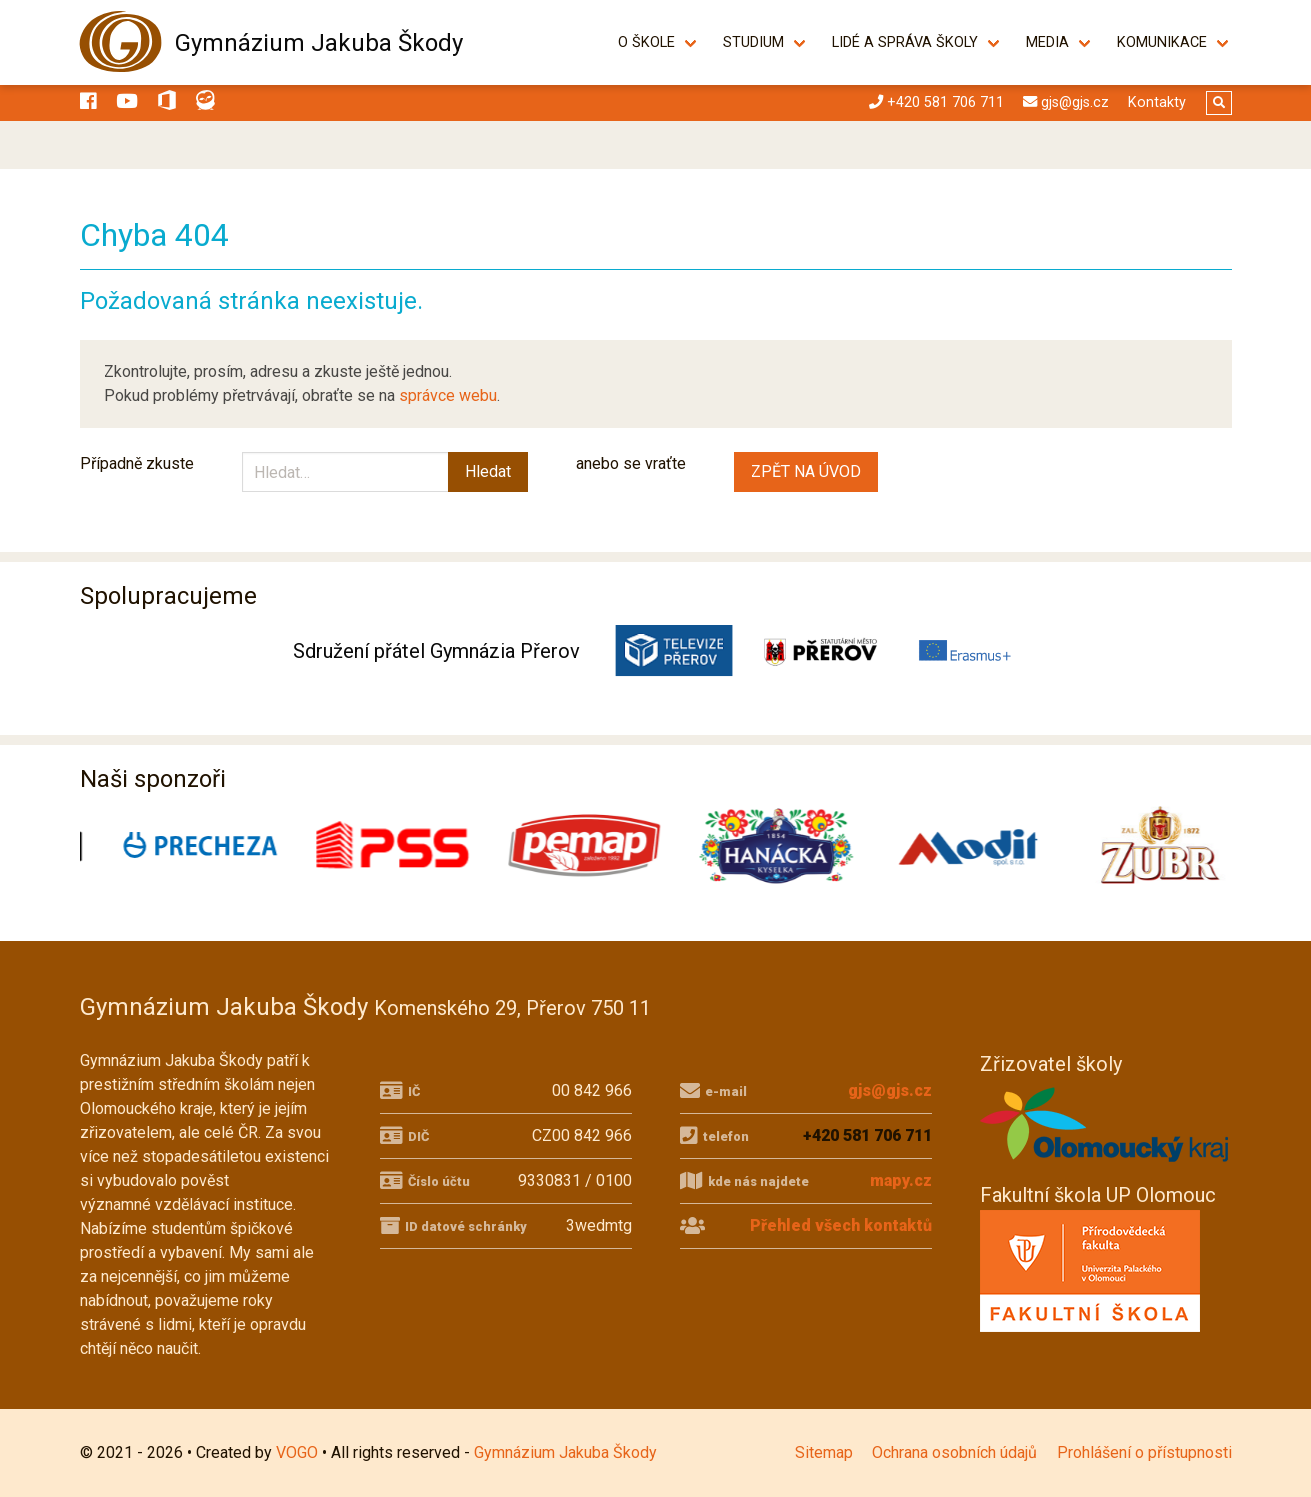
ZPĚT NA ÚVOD (806, 471)
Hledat (488, 471)
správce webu (448, 395)
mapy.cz (901, 1180)
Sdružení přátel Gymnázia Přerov (436, 651)
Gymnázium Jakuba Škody (319, 43)
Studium (754, 42)
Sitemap (824, 1452)
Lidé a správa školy (906, 42)
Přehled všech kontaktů (841, 1225)
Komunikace (1163, 42)
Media (1048, 42)
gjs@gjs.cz (890, 1090)
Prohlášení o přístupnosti (1144, 1452)
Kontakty (1157, 102)
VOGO (297, 1452)
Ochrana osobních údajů (954, 1452)
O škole (647, 42)
